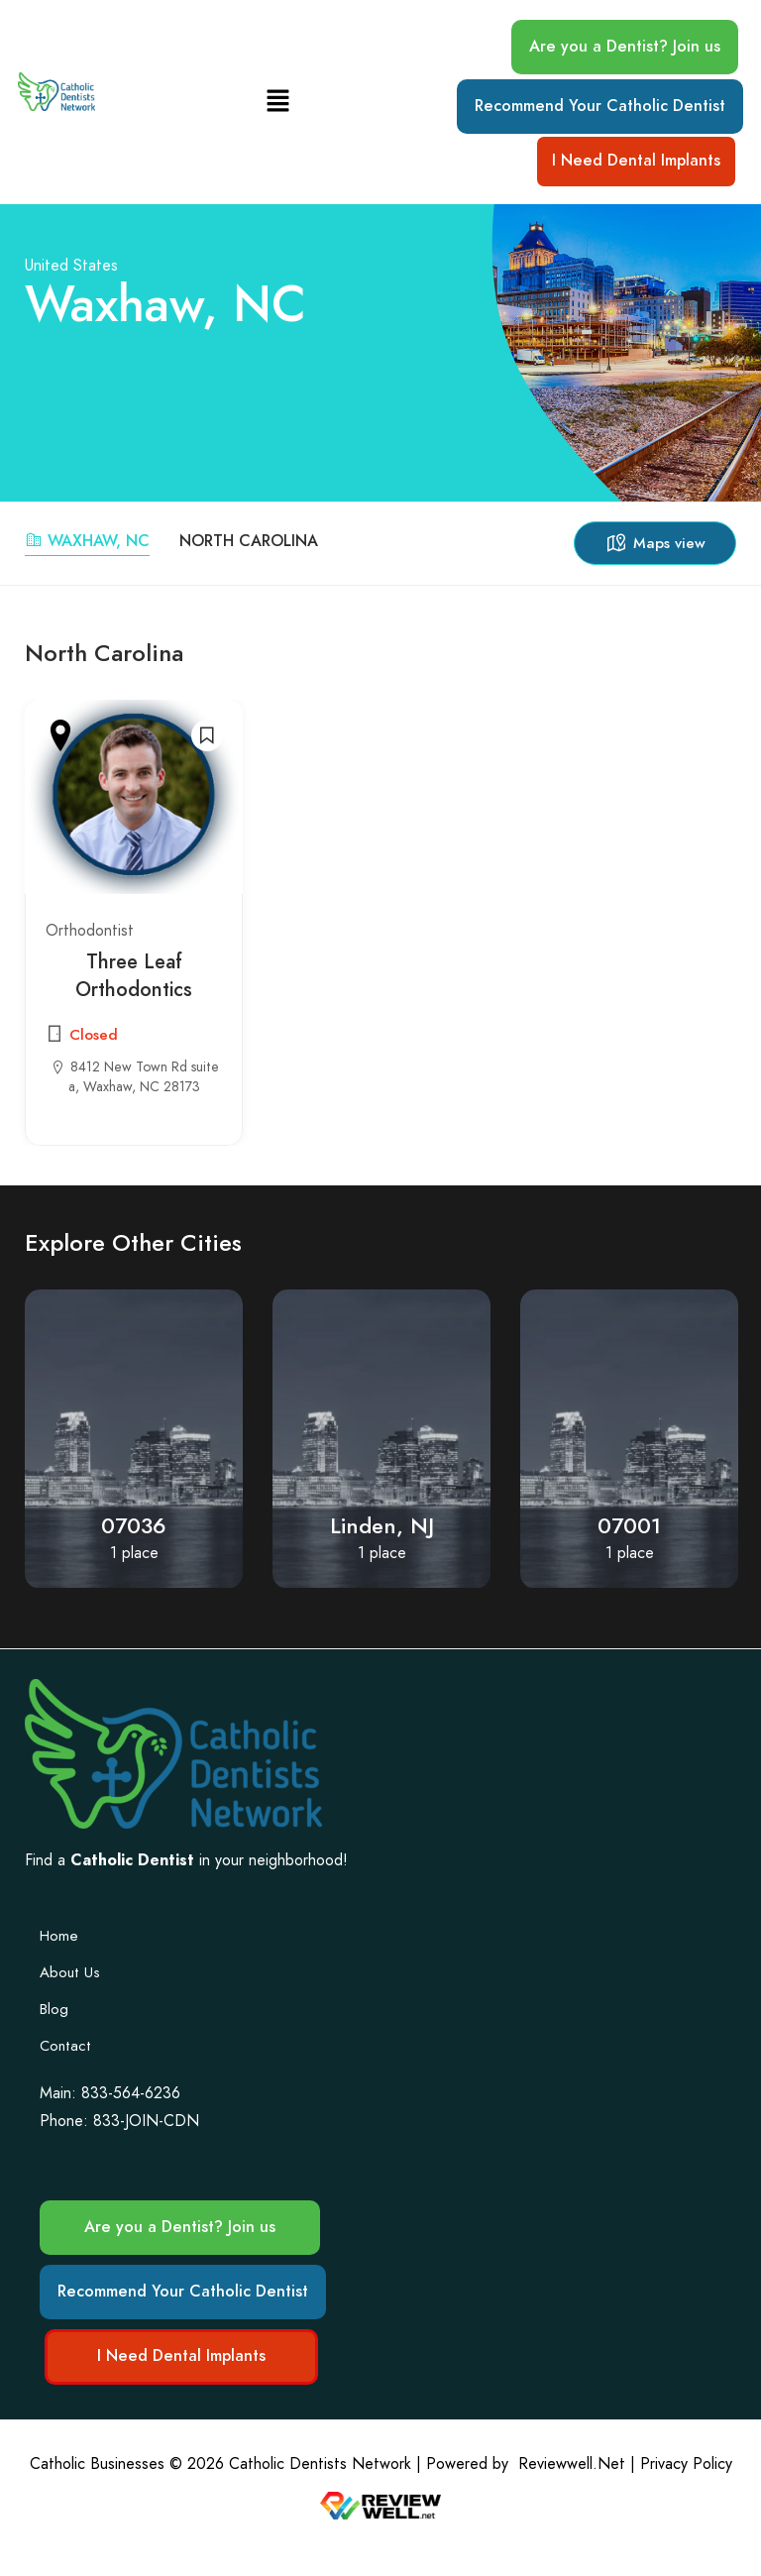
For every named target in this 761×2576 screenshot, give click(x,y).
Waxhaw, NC (87, 541)
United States (71, 265)
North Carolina (248, 541)
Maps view (655, 543)
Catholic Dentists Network (320, 2463)
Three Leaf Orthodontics (133, 975)
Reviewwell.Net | (576, 2463)
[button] (277, 101)
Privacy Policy (686, 2463)
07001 (629, 1526)
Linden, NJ (382, 1526)
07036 (133, 1526)
